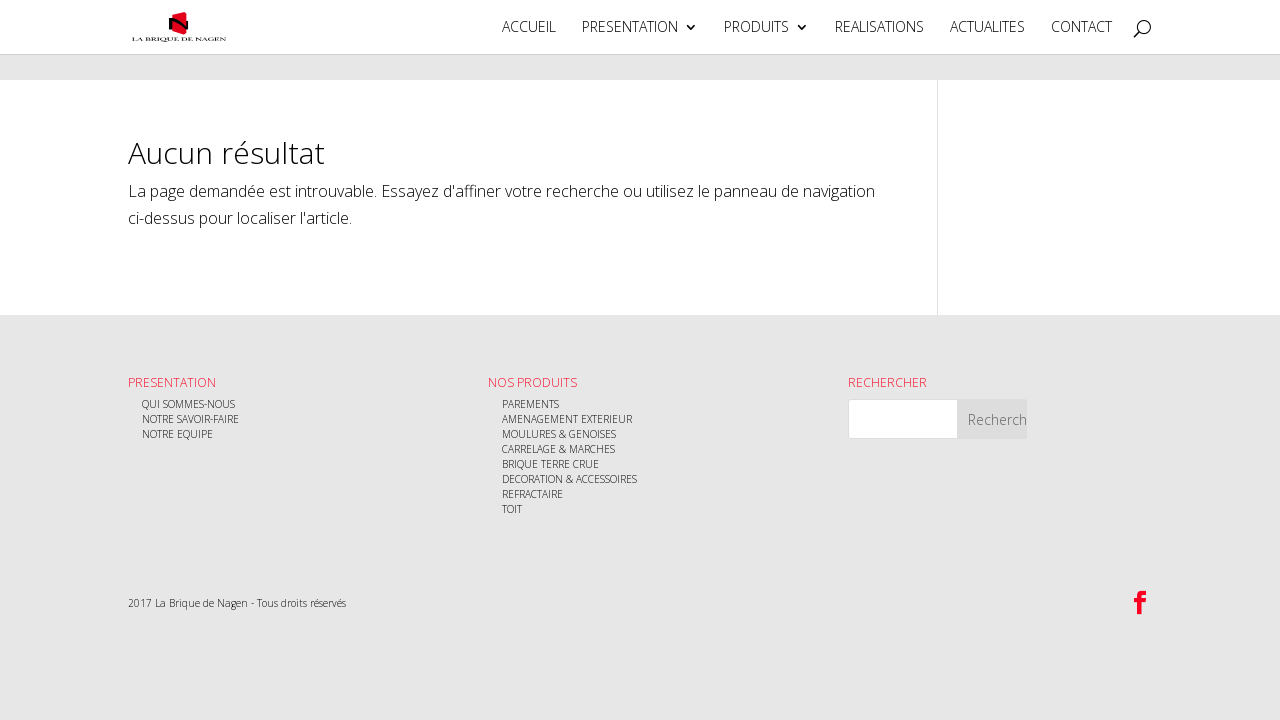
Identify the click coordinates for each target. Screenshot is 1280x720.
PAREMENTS (530, 404)
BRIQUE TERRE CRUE (550, 464)
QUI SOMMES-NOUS (188, 404)
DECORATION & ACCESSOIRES (569, 479)
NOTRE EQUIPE (177, 434)
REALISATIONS (879, 28)
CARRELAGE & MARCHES (558, 449)
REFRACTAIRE (532, 494)
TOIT (512, 509)
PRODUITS (756, 28)
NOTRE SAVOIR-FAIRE (190, 419)
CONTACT (1081, 28)
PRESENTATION (630, 28)
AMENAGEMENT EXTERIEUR (567, 419)
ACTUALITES (987, 28)
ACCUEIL (529, 28)
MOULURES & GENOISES (559, 434)
